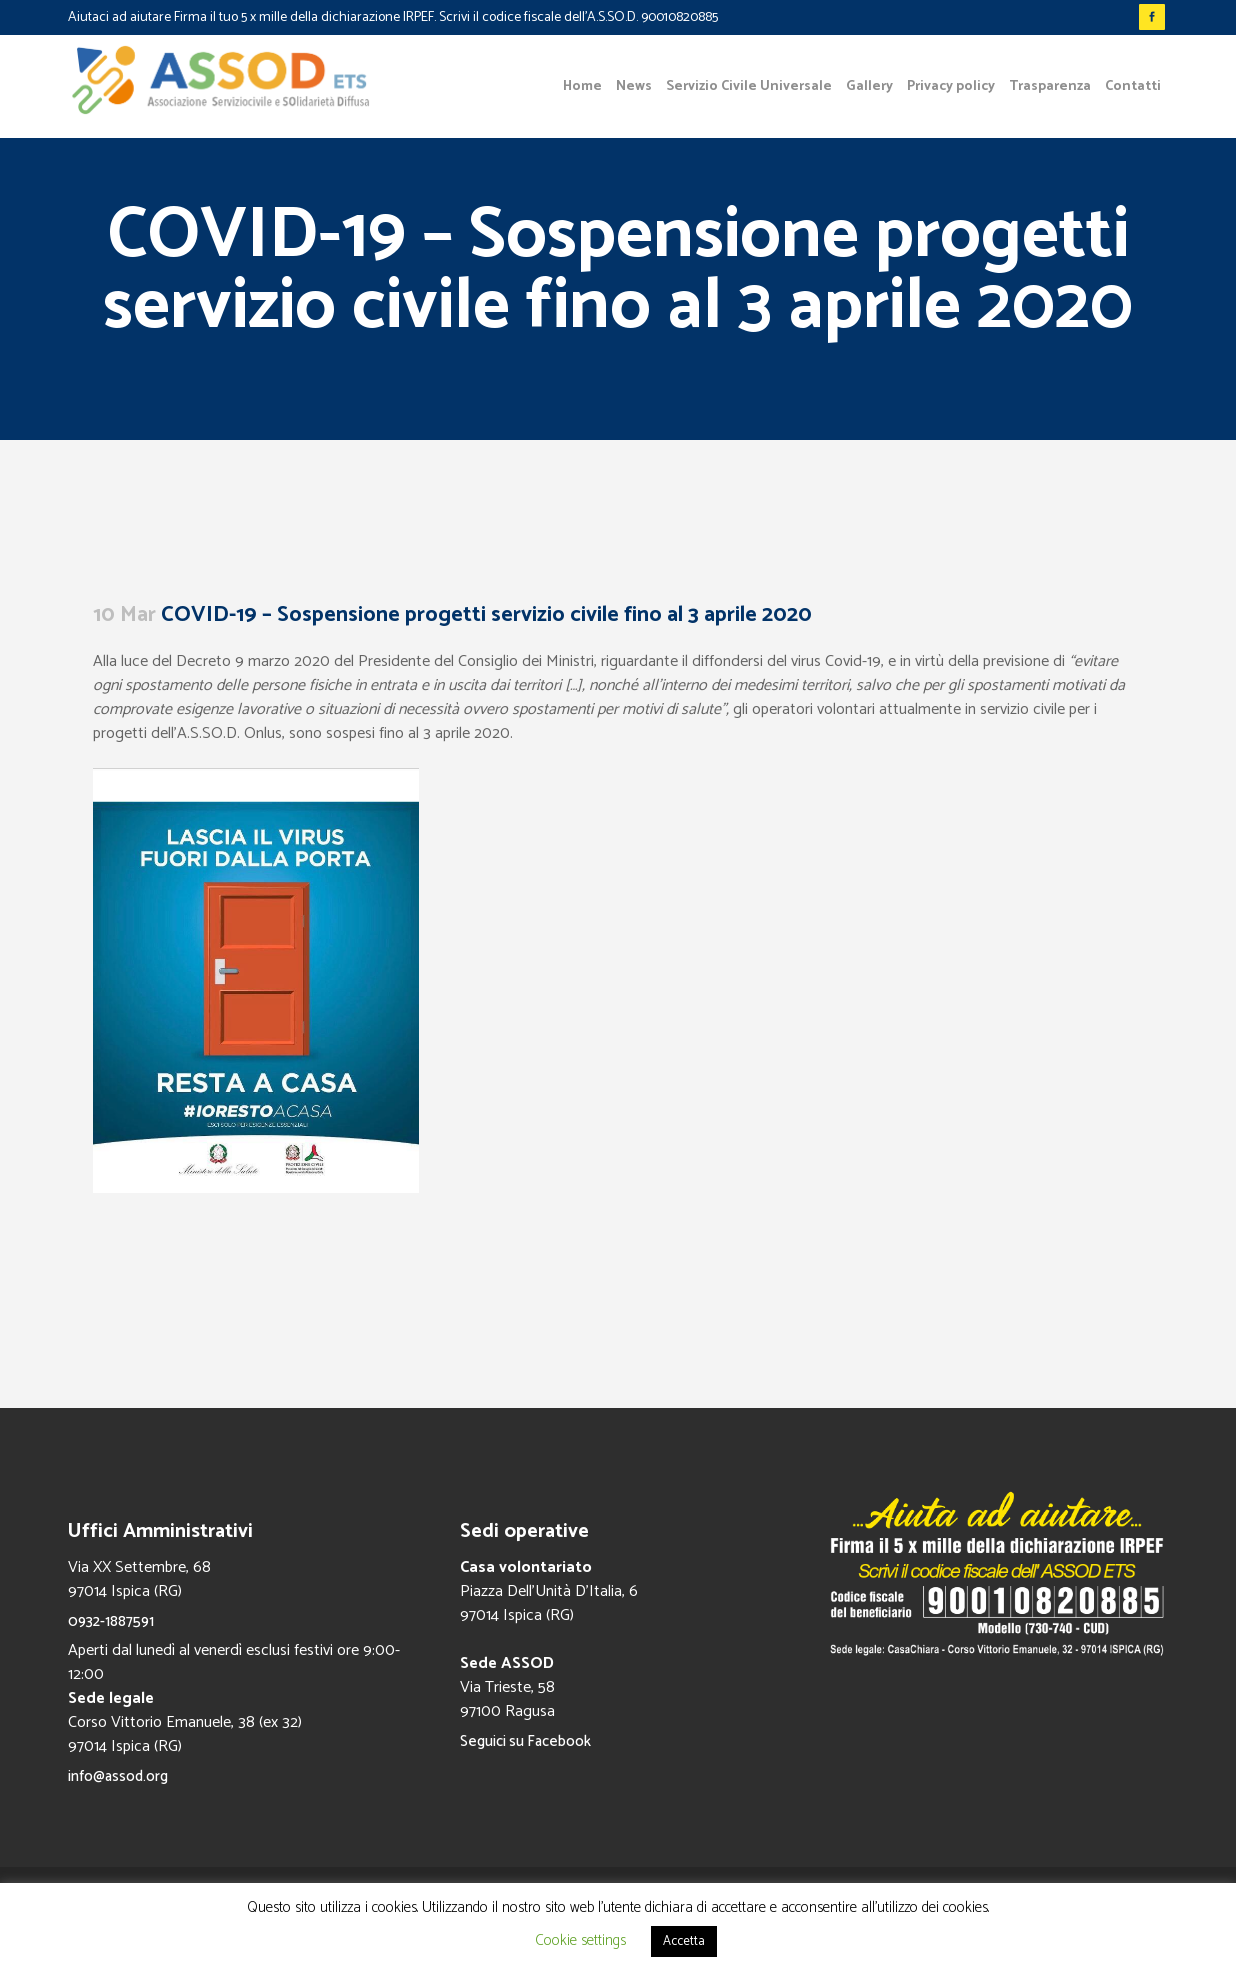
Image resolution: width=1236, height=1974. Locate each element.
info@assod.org (118, 1776)
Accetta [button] (684, 1941)
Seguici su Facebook (525, 1741)
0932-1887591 (111, 1621)
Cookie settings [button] (580, 1940)
